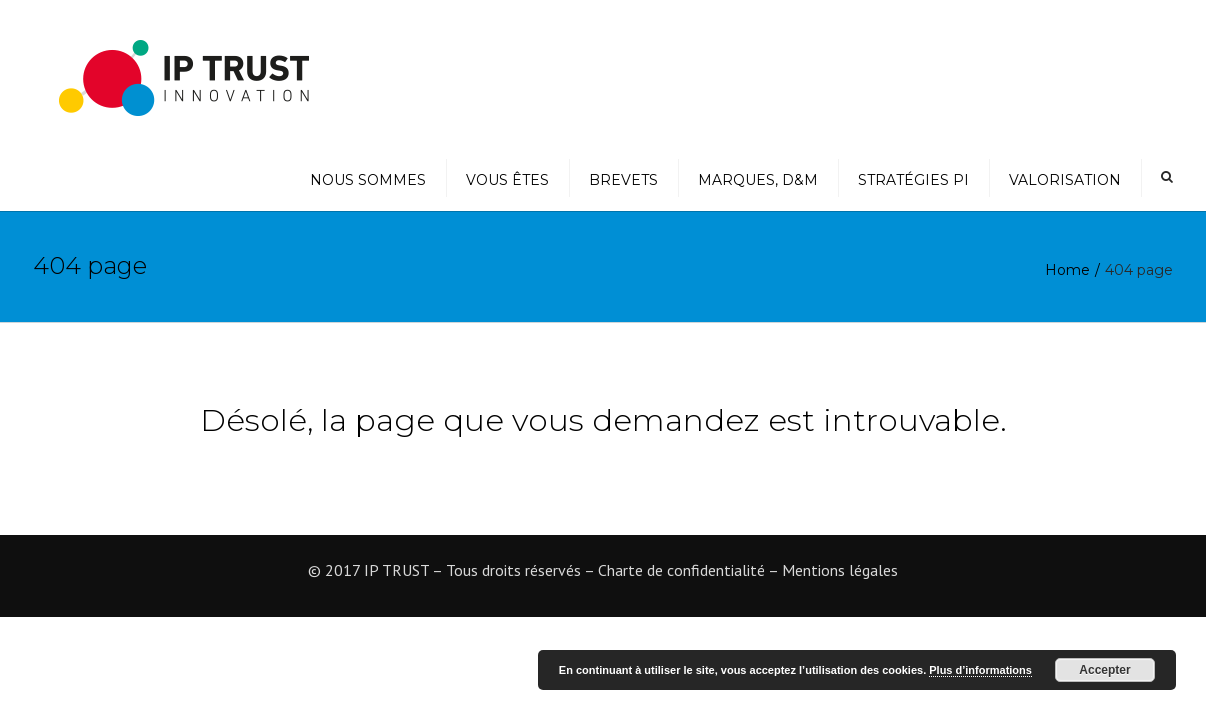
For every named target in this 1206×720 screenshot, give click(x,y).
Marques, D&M (758, 180)
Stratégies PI (913, 180)
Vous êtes (507, 180)
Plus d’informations (980, 670)
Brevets (623, 180)
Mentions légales (840, 570)
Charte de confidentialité (681, 570)
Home (1067, 270)
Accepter (1104, 670)
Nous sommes (368, 180)
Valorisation (1065, 180)
